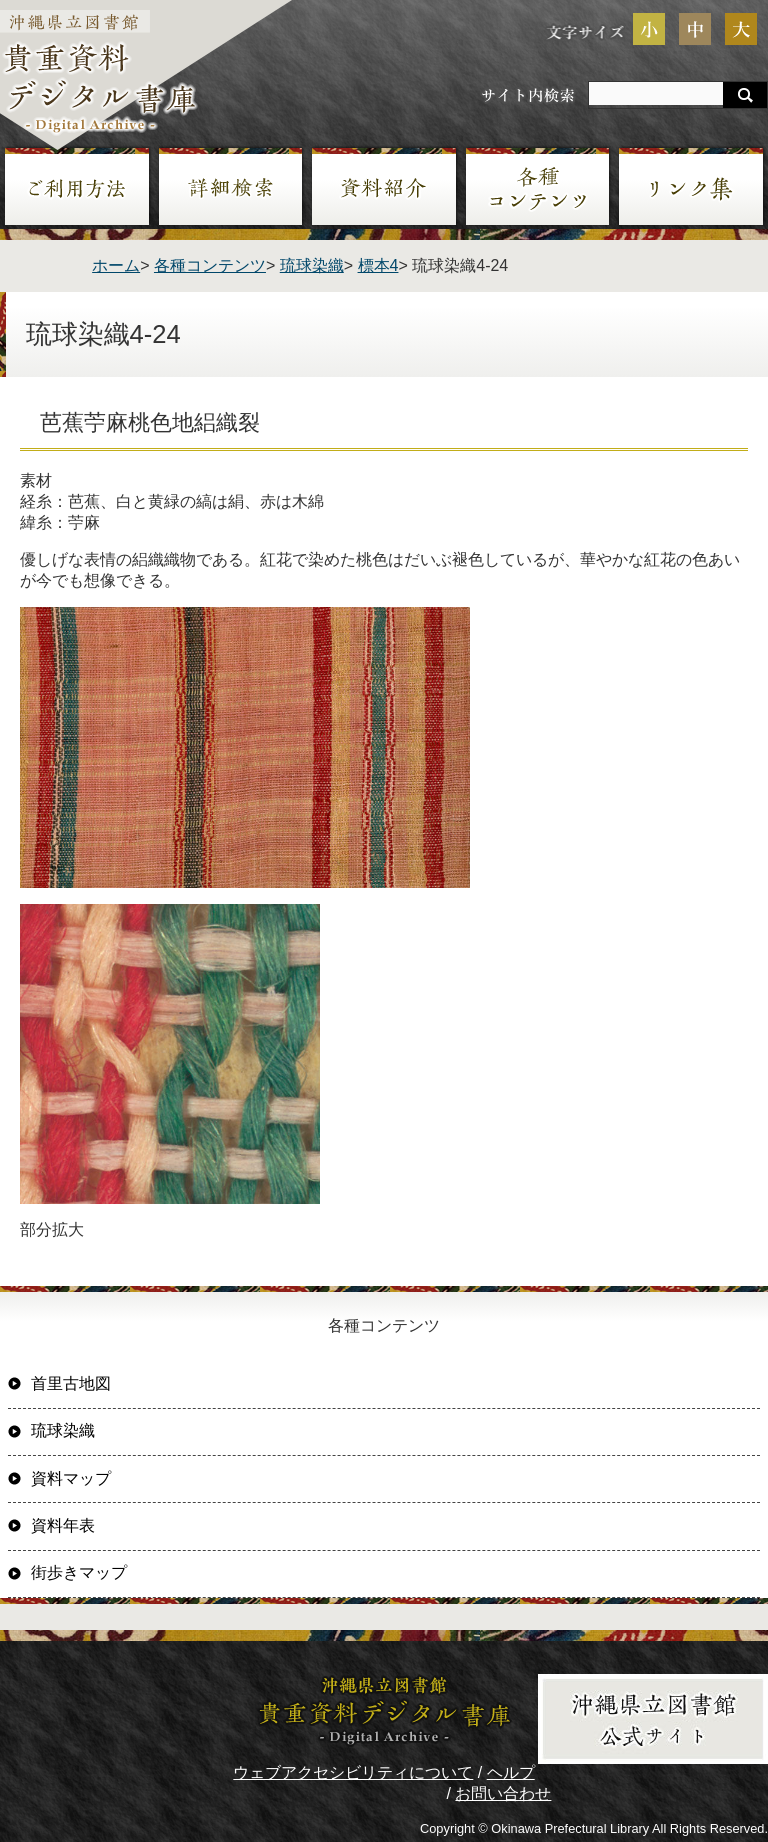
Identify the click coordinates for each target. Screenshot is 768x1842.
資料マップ (71, 1478)
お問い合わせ (503, 1793)
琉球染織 (312, 265)
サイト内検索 (528, 94)
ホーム (116, 265)
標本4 (378, 265)
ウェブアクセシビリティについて (353, 1772)
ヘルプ (511, 1772)
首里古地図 (71, 1383)
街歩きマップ (79, 1572)
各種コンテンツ (210, 265)
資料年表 (63, 1525)
